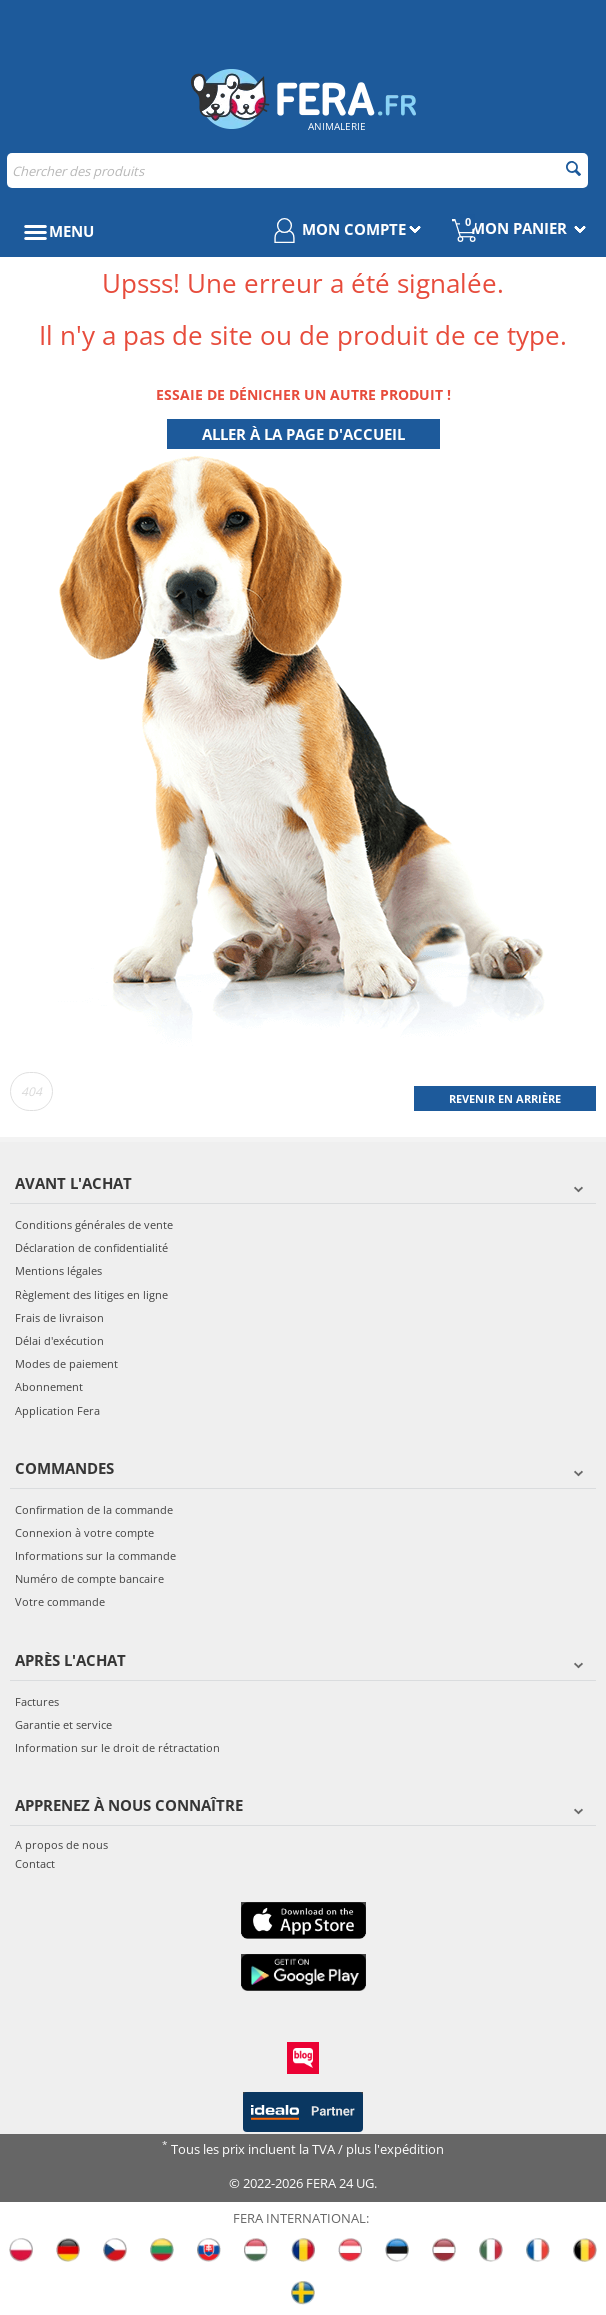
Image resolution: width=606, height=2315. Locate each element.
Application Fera (57, 1410)
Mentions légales (58, 1270)
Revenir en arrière (505, 1098)
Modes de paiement (66, 1363)
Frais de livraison (59, 1317)
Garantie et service (63, 1724)
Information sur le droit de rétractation (117, 1747)
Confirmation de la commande (94, 1509)
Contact (35, 1863)
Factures (37, 1701)
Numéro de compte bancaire (89, 1578)
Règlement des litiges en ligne (91, 1294)
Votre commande (60, 1601)
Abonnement (49, 1386)
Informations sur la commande (95, 1555)
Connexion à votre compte (84, 1532)
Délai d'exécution (59, 1340)
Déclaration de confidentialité (91, 1247)
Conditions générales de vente (94, 1224)
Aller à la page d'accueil (303, 434)
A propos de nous (61, 1844)
